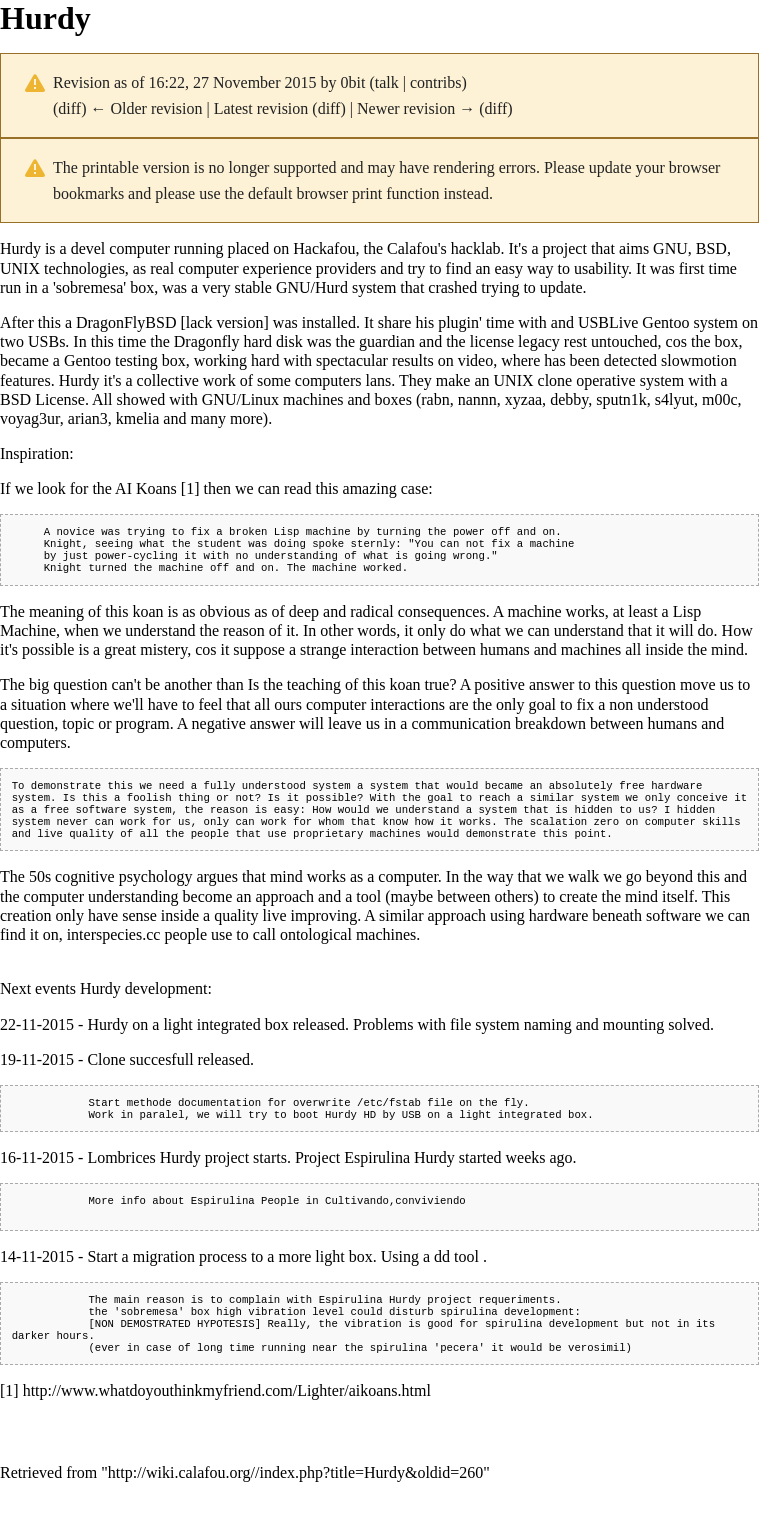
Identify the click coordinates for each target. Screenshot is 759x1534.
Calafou (412, 248)
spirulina (469, 1341)
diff (69, 108)
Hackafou (324, 248)
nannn (477, 399)
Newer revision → (416, 108)
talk (387, 82)
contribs (436, 82)
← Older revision (146, 108)
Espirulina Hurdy (370, 1327)
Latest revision (261, 108)
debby (569, 399)
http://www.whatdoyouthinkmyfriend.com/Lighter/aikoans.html (227, 1426)
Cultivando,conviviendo (395, 1224)
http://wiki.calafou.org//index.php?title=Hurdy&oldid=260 (295, 1508)
